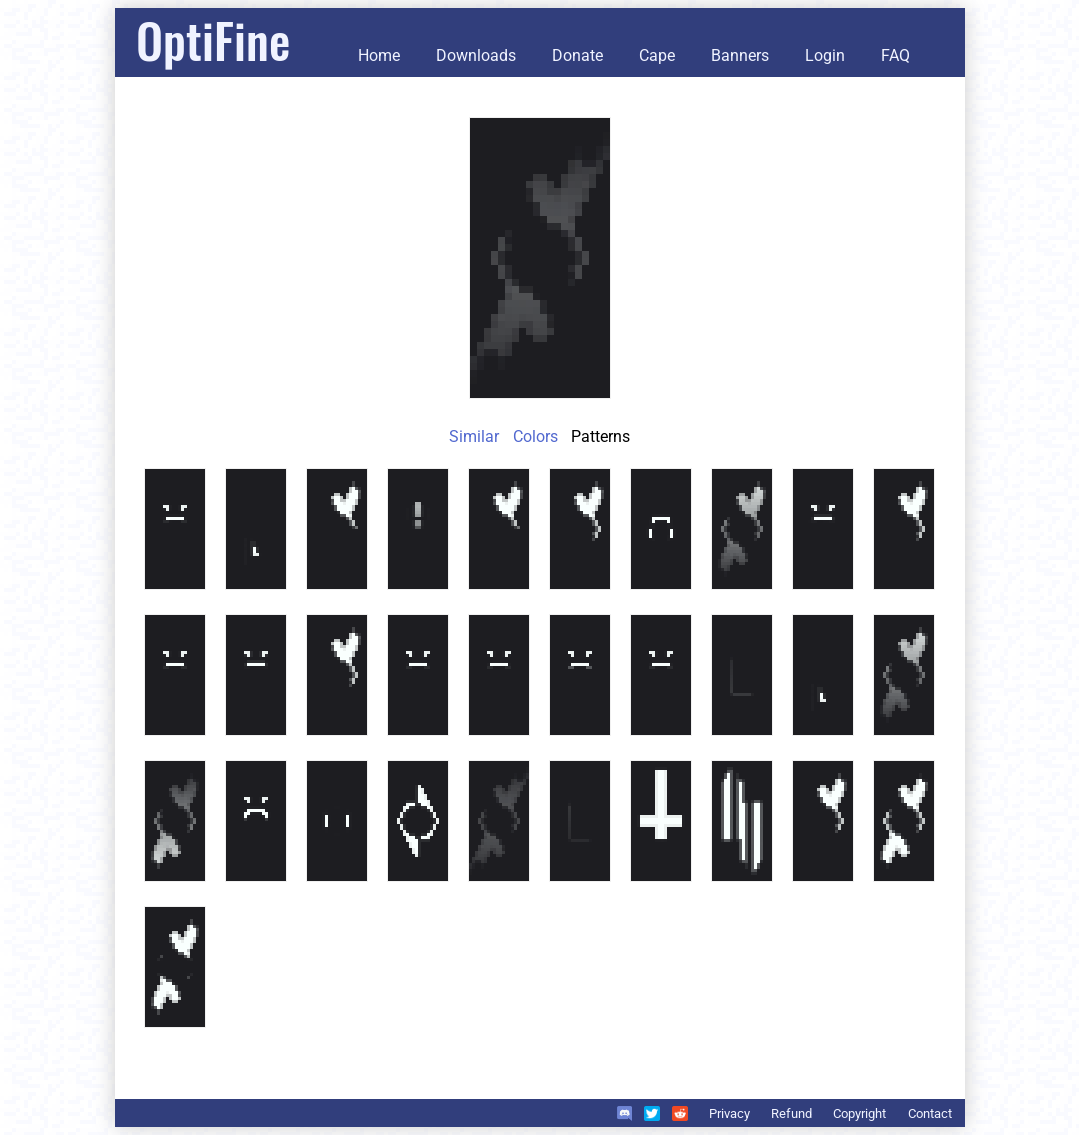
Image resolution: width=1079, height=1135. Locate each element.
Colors (535, 436)
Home (379, 55)
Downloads (476, 55)
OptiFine (213, 39)
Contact (930, 1113)
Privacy (729, 1113)
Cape (657, 55)
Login (825, 55)
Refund (791, 1113)
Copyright (859, 1113)
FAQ (895, 55)
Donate (577, 55)
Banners (740, 55)
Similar (474, 436)
